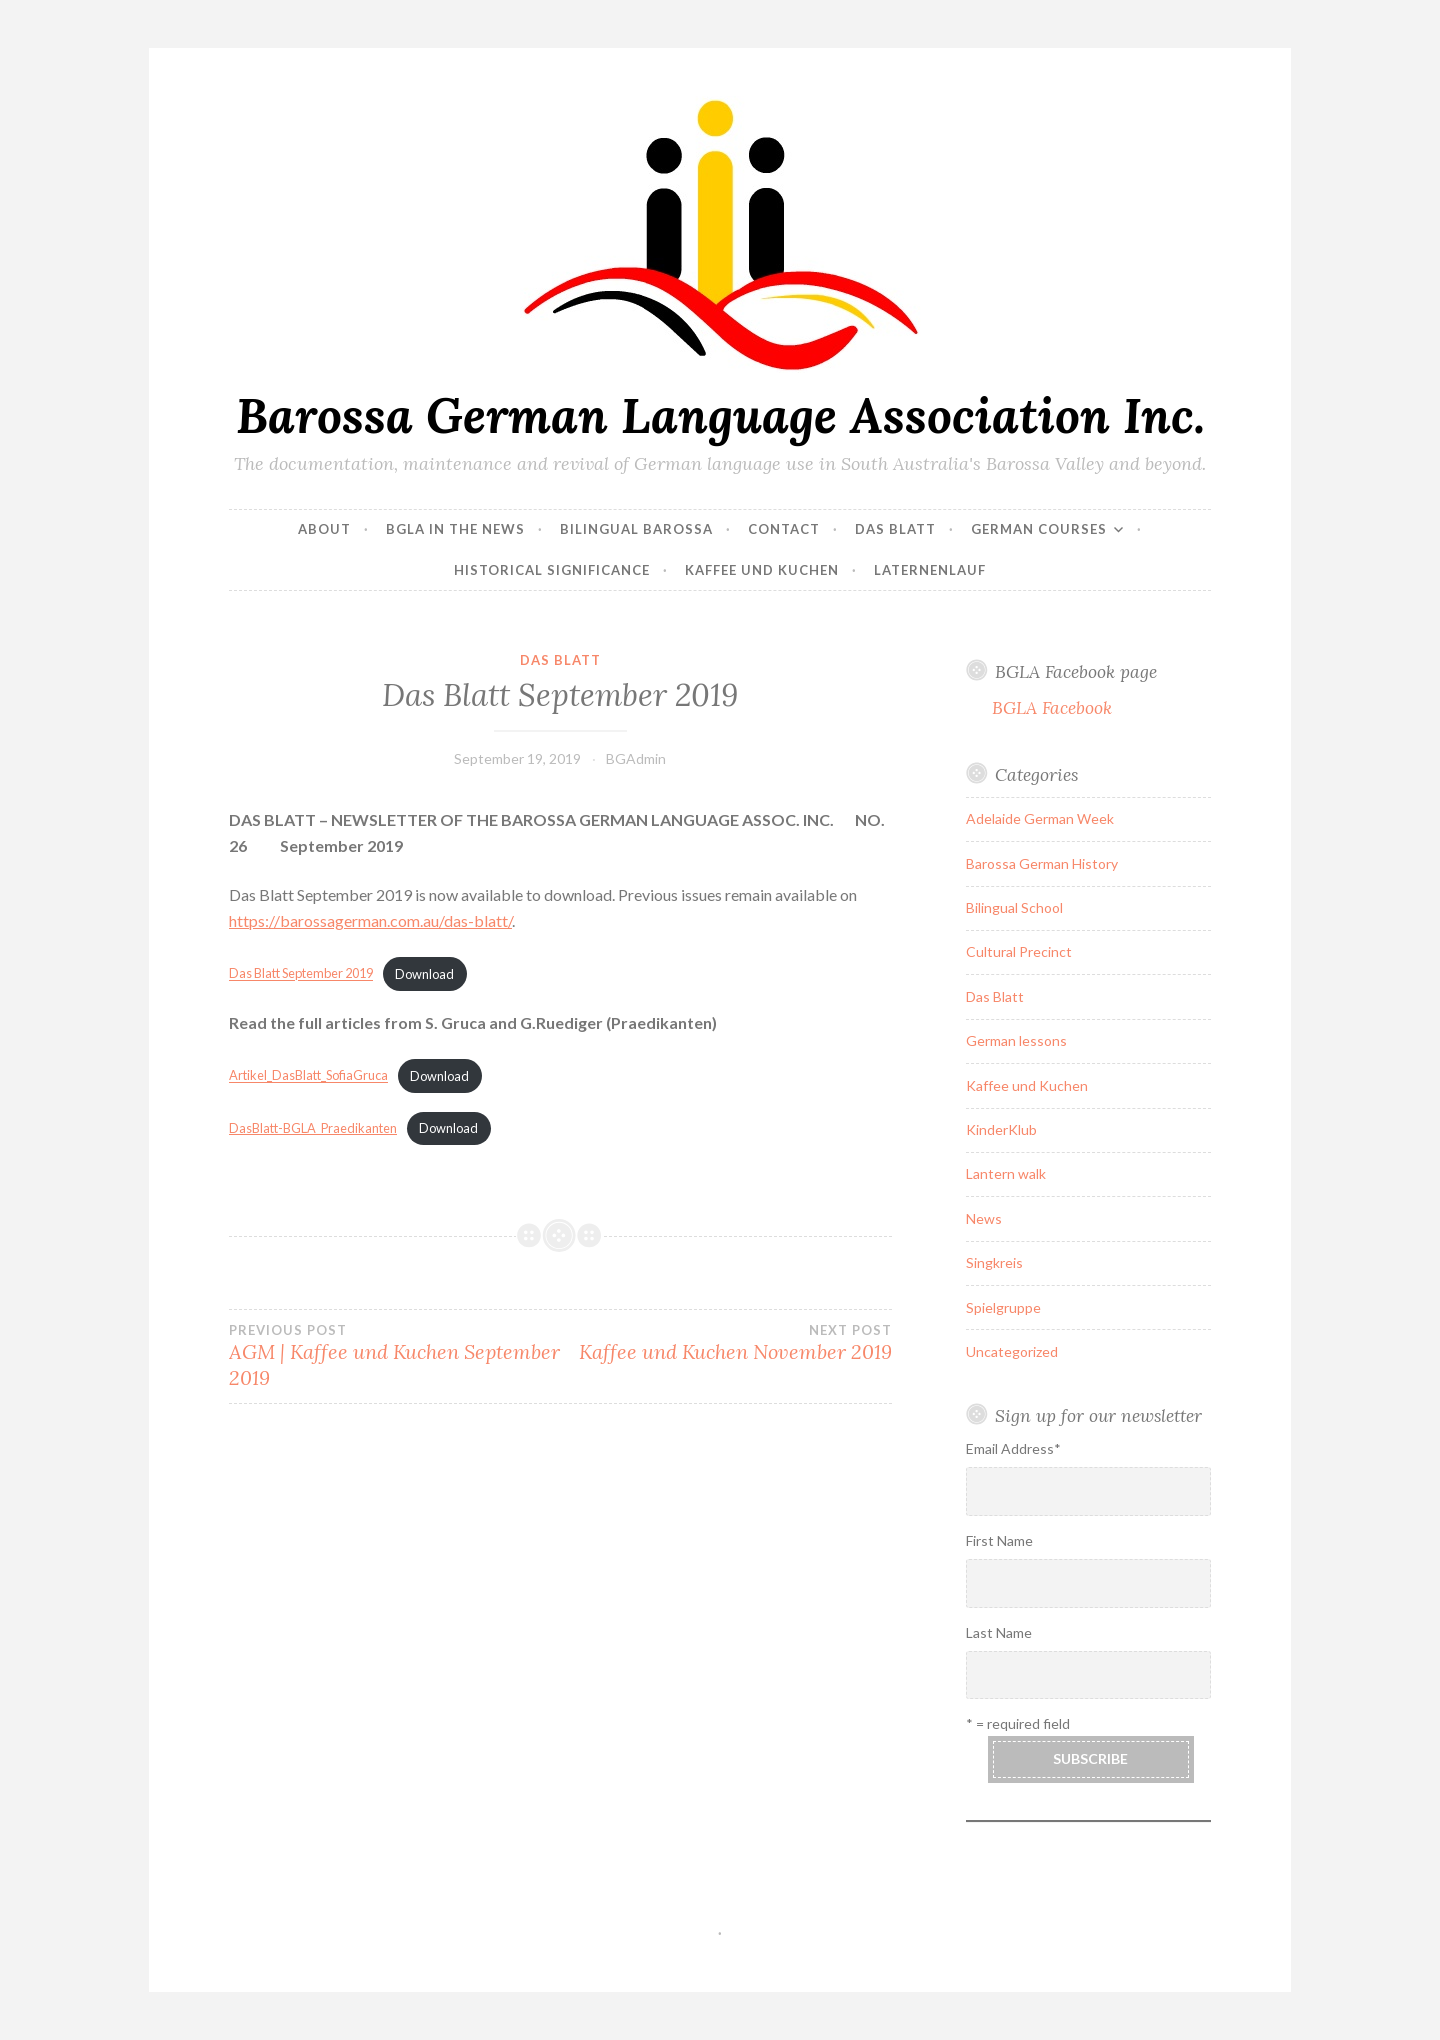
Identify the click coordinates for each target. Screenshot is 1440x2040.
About (324, 529)
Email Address (1013, 1448)
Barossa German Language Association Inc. (720, 415)
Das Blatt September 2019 (301, 974)
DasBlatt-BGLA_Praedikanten (313, 1128)
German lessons (1016, 1040)
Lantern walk (1006, 1173)
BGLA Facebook (1052, 707)
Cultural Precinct (1019, 951)
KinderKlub (1001, 1129)
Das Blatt (895, 529)
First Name (999, 1540)
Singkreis (994, 1262)
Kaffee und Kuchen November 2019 (725, 1343)
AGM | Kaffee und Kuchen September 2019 (394, 1356)
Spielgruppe (1003, 1307)
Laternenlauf (930, 570)
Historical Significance (552, 570)
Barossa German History (1042, 863)
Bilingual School (1014, 907)
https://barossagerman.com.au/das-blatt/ (370, 920)
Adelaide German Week (1040, 818)
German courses (1039, 529)
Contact (784, 529)
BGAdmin (636, 758)
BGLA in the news (455, 529)
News (984, 1218)
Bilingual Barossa (636, 529)
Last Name (999, 1632)
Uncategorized (1012, 1351)
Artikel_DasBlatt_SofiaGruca (308, 1076)
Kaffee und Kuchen (762, 570)
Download (424, 974)
